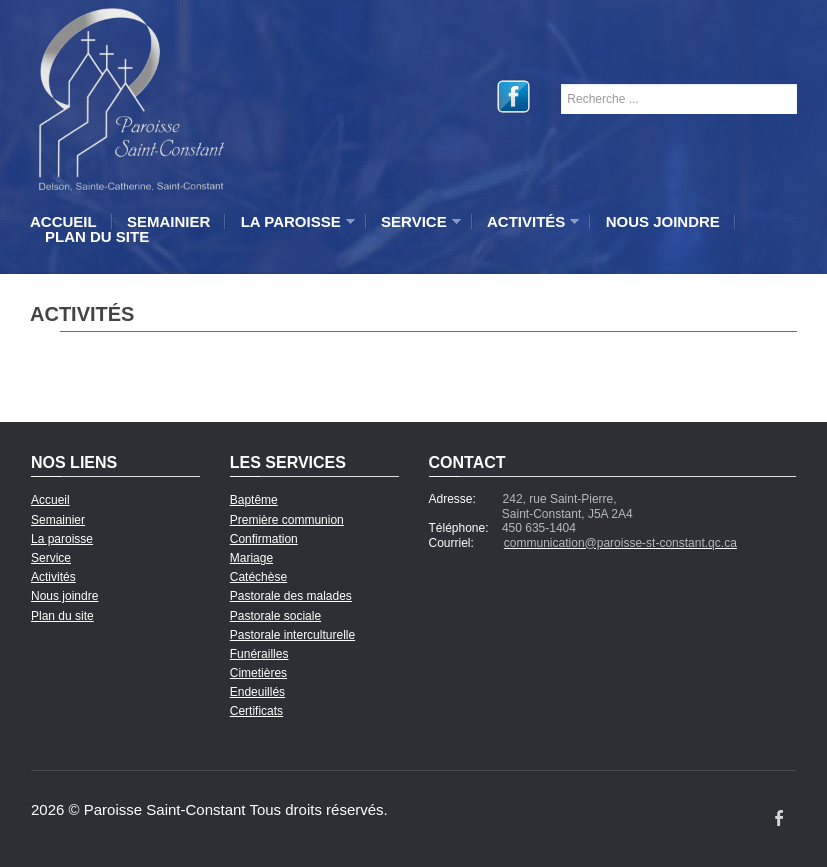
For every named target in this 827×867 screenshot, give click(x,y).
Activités (528, 221)
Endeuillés (257, 692)
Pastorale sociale (275, 616)
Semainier (168, 221)
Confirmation (264, 539)
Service (416, 221)
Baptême (254, 500)
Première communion (287, 520)
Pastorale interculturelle (292, 635)
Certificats (256, 711)
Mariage (251, 558)
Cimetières (258, 673)
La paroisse (293, 221)
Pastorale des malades (291, 596)
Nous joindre (663, 221)
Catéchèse (258, 577)
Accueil (63, 221)
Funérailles (259, 654)
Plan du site (97, 236)
